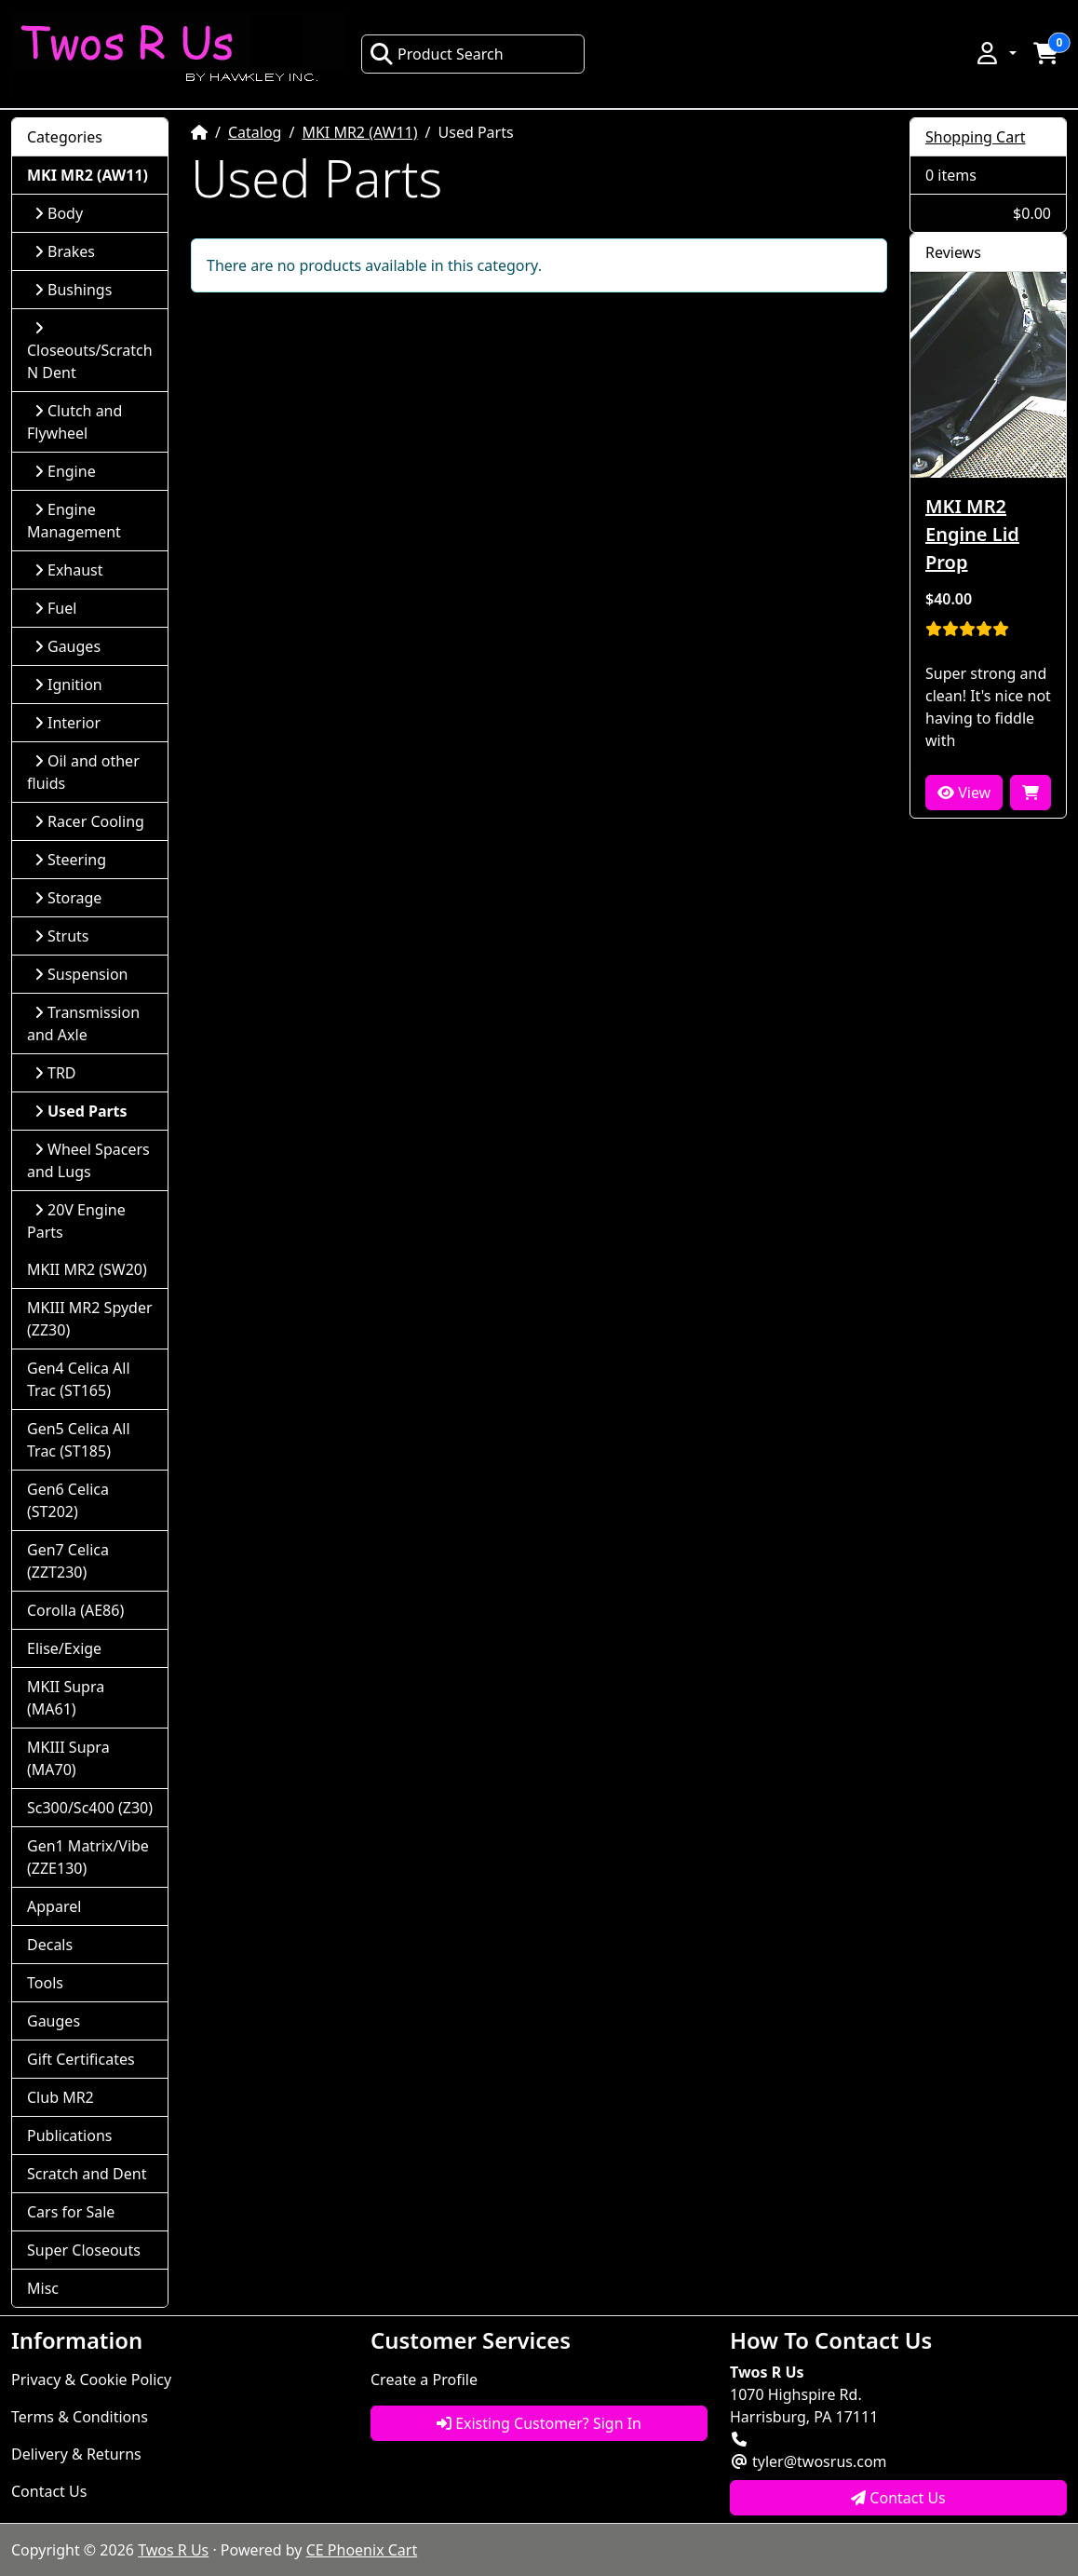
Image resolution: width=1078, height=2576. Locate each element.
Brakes (64, 251)
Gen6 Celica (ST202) (68, 1500)
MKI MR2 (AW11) (359, 132)
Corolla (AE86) (75, 1610)
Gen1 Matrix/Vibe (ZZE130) (88, 1857)
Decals (50, 1944)
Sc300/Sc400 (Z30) (90, 1807)
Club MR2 (60, 2097)
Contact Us (49, 2491)
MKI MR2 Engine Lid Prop (972, 534)
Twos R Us (173, 2550)
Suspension (81, 974)
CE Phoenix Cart (362, 2550)
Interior (67, 722)
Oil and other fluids (83, 772)
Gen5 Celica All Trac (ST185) (78, 1439)
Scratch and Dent (86, 2173)
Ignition (68, 684)
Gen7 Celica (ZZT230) (68, 1560)
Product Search (437, 54)
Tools (45, 1983)
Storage (67, 898)
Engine (65, 471)
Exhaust (68, 570)
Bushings (73, 289)
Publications (69, 2135)
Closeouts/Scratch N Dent (90, 351)
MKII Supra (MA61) (65, 1697)
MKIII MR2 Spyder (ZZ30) (90, 1318)
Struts (61, 936)
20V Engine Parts (76, 1221)
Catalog (255, 132)
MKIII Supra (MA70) (68, 1758)
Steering (70, 859)
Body (58, 213)
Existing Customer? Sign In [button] (539, 2423)
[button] (995, 53)
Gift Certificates (81, 2059)
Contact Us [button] (898, 2498)
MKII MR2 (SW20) (87, 1269)
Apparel (54, 1906)
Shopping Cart (975, 137)
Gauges (67, 646)
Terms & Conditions (79, 2417)
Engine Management (74, 520)
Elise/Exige (64, 1648)
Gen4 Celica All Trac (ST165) (78, 1379)
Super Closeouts (84, 2250)
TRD (55, 1073)
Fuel (55, 608)
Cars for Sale (71, 2212)
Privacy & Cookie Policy (91, 2379)
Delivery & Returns (76, 2454)
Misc (43, 2288)
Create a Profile (424, 2379)
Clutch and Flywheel (74, 421)
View (963, 792)
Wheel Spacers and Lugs (88, 1160)
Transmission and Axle (83, 1023)
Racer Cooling (89, 821)
